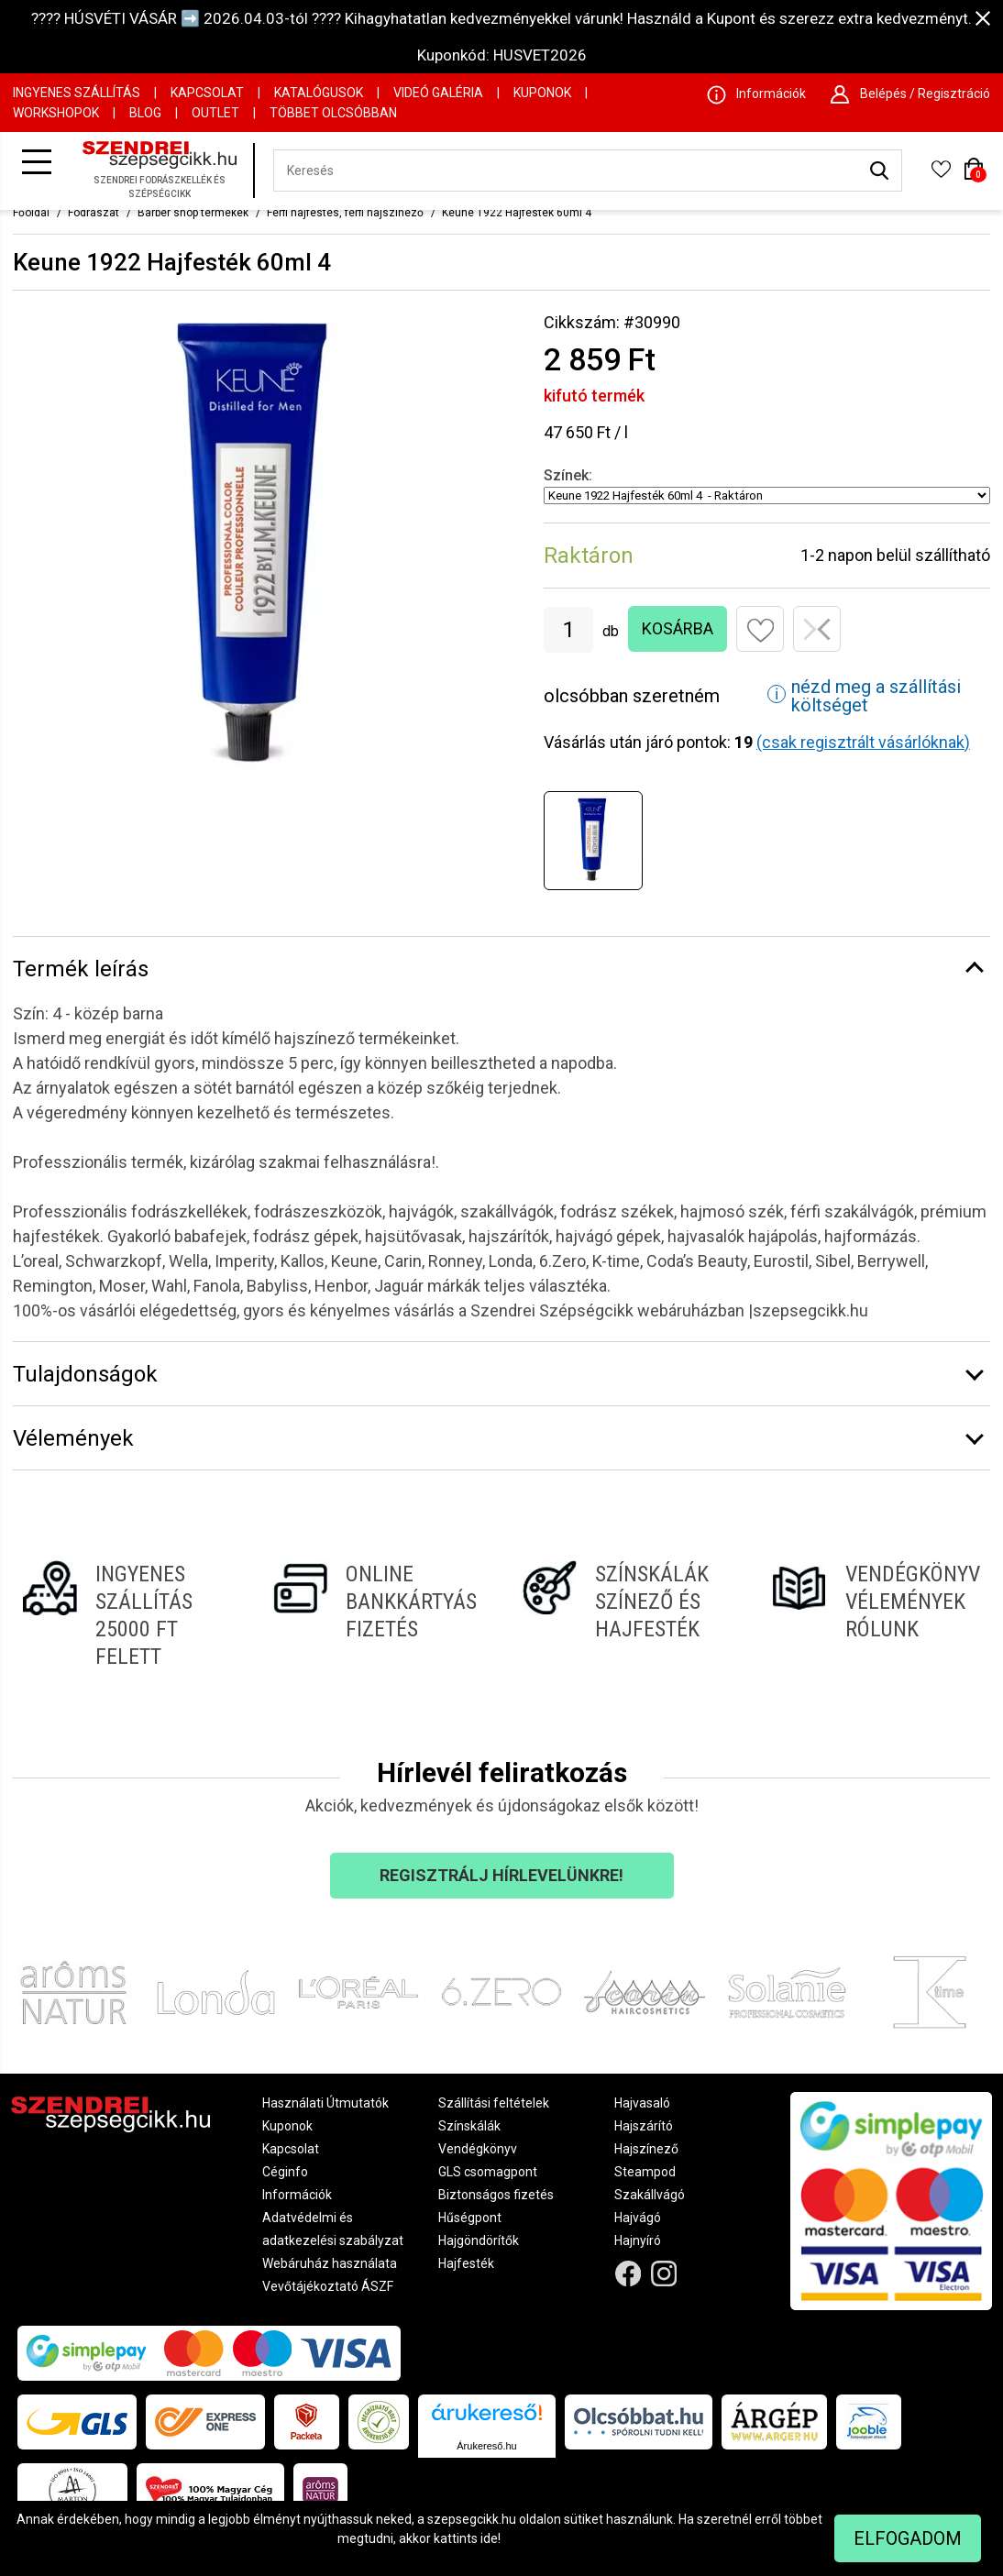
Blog (145, 112)
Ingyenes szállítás (76, 92)
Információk (297, 2194)
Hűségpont (470, 2217)
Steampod (645, 2171)
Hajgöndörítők (478, 2240)
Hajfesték (466, 2263)
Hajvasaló (642, 2103)
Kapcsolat (207, 92)
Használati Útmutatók (325, 2103)
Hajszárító (643, 2126)
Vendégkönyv (477, 2148)
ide (489, 2538)
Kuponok (542, 92)
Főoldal (31, 212)
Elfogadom (908, 2538)
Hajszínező (646, 2148)
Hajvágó (637, 2217)
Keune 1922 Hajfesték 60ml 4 (516, 212)
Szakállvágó (649, 2194)
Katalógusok (318, 92)
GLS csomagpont (487, 2171)
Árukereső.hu (486, 2445)
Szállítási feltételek (493, 2103)
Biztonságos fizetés (496, 2194)
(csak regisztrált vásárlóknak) (863, 742)
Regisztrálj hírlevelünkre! (501, 1875)
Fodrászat (93, 212)
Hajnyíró (637, 2240)
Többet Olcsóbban (333, 112)
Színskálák (469, 2126)
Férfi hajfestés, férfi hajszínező (345, 212)
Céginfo (285, 2171)
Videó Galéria (438, 92)
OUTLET (215, 112)
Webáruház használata (329, 2263)
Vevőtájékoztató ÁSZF (327, 2286)
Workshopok (56, 112)
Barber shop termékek (193, 212)
